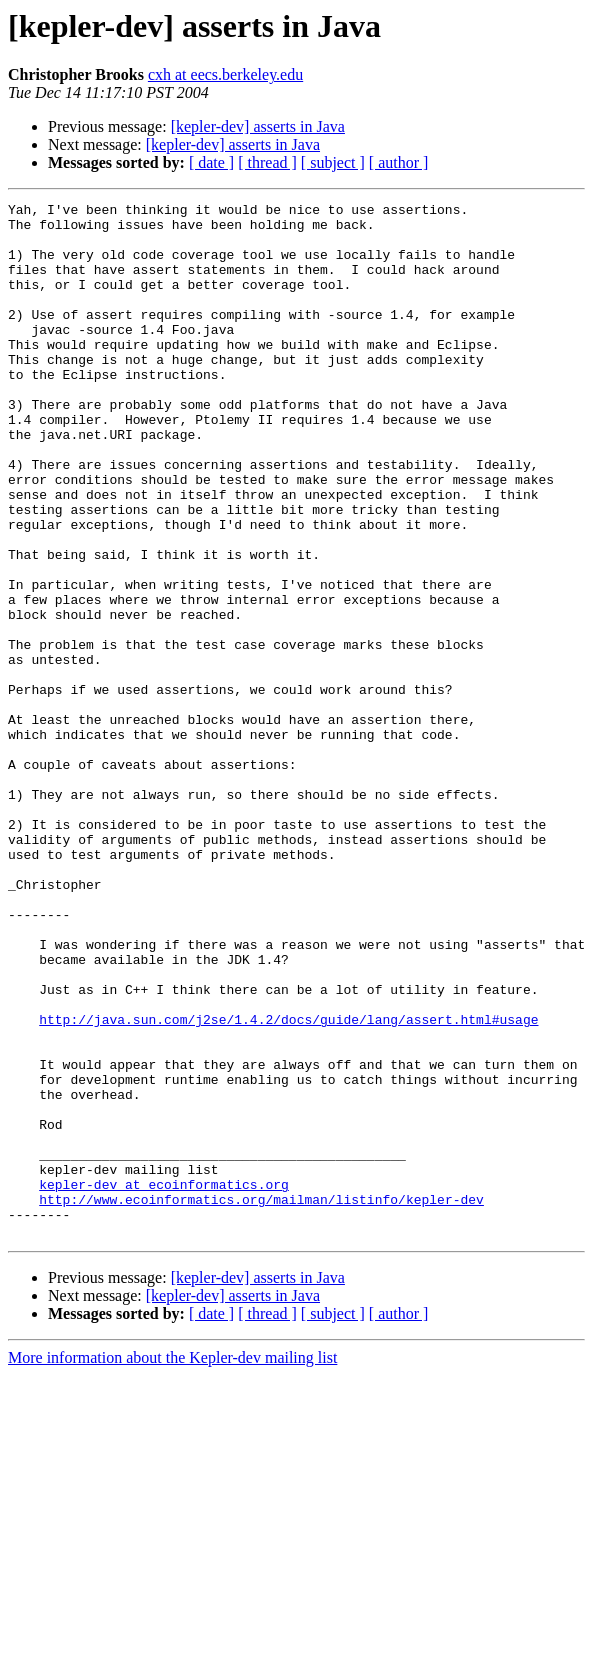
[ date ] (211, 162)
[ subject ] (333, 162)
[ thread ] (267, 162)
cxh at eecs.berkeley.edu (225, 74)
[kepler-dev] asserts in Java (258, 126)
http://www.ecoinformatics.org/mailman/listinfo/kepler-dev (261, 1400)
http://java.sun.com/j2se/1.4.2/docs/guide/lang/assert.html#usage (288, 1184)
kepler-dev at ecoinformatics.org (164, 1382)
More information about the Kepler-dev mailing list (172, 1564)
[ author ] (399, 162)
